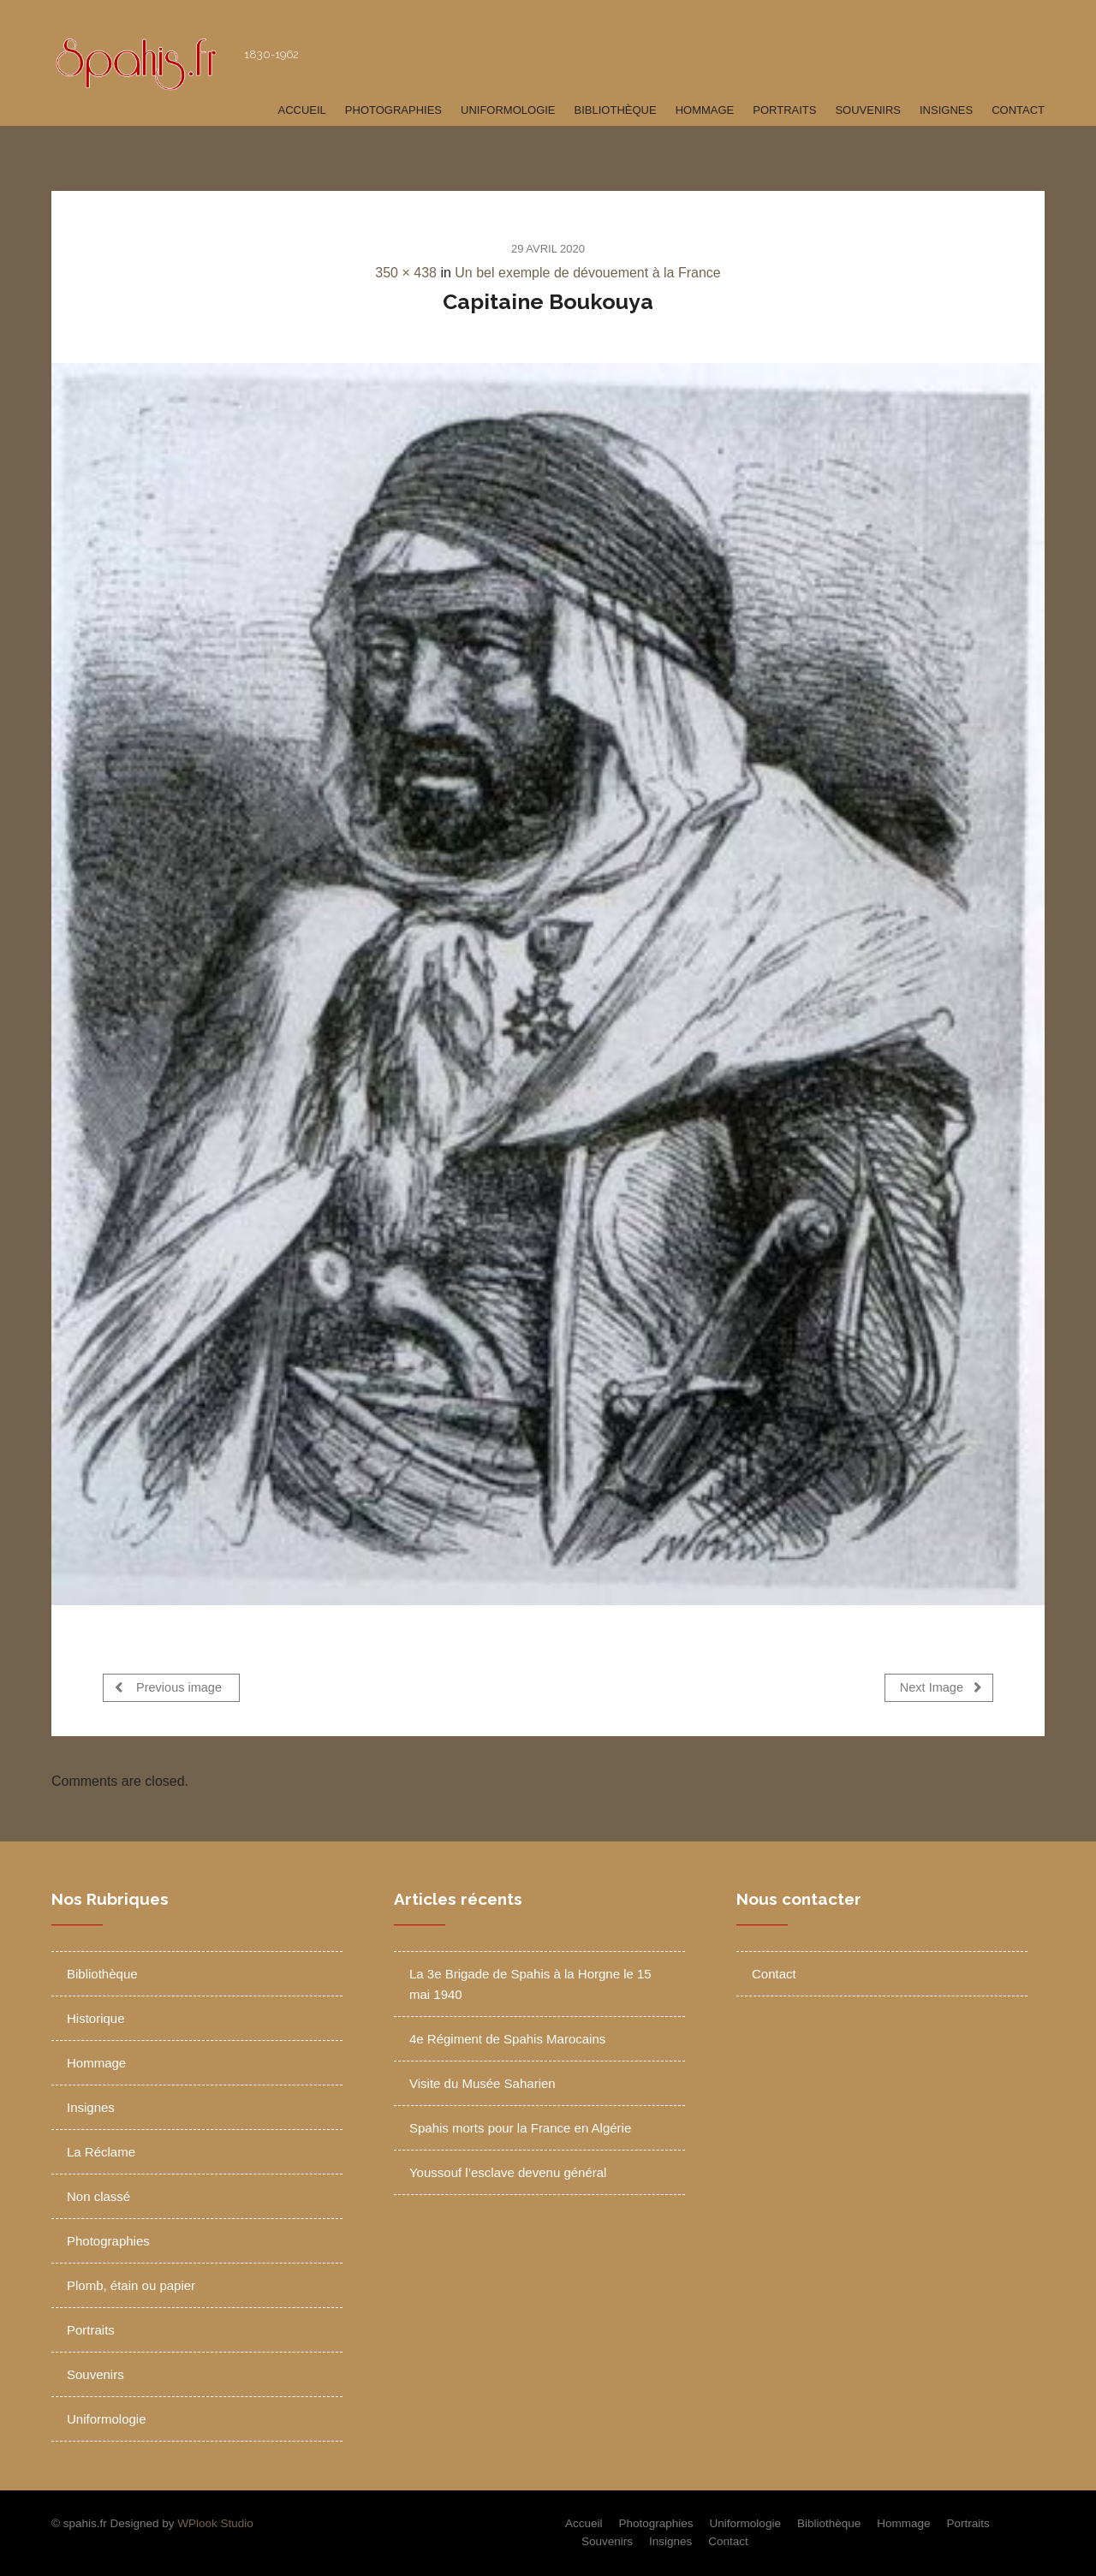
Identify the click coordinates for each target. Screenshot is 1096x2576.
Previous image (168, 1687)
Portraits (784, 110)
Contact (1018, 110)
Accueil (301, 110)
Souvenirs (868, 110)
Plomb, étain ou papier (131, 2285)
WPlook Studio (215, 2523)
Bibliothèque (616, 110)
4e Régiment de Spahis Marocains (507, 2039)
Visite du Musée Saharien (482, 2083)
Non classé (98, 2196)
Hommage (705, 110)
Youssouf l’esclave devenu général (507, 2172)
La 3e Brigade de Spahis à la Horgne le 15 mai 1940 (530, 1984)
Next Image (941, 1687)
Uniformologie (508, 110)
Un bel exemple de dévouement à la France (587, 272)
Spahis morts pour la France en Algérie (520, 2128)
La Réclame (101, 2152)
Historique (96, 2018)
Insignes (946, 110)
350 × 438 (406, 272)
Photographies (393, 110)
